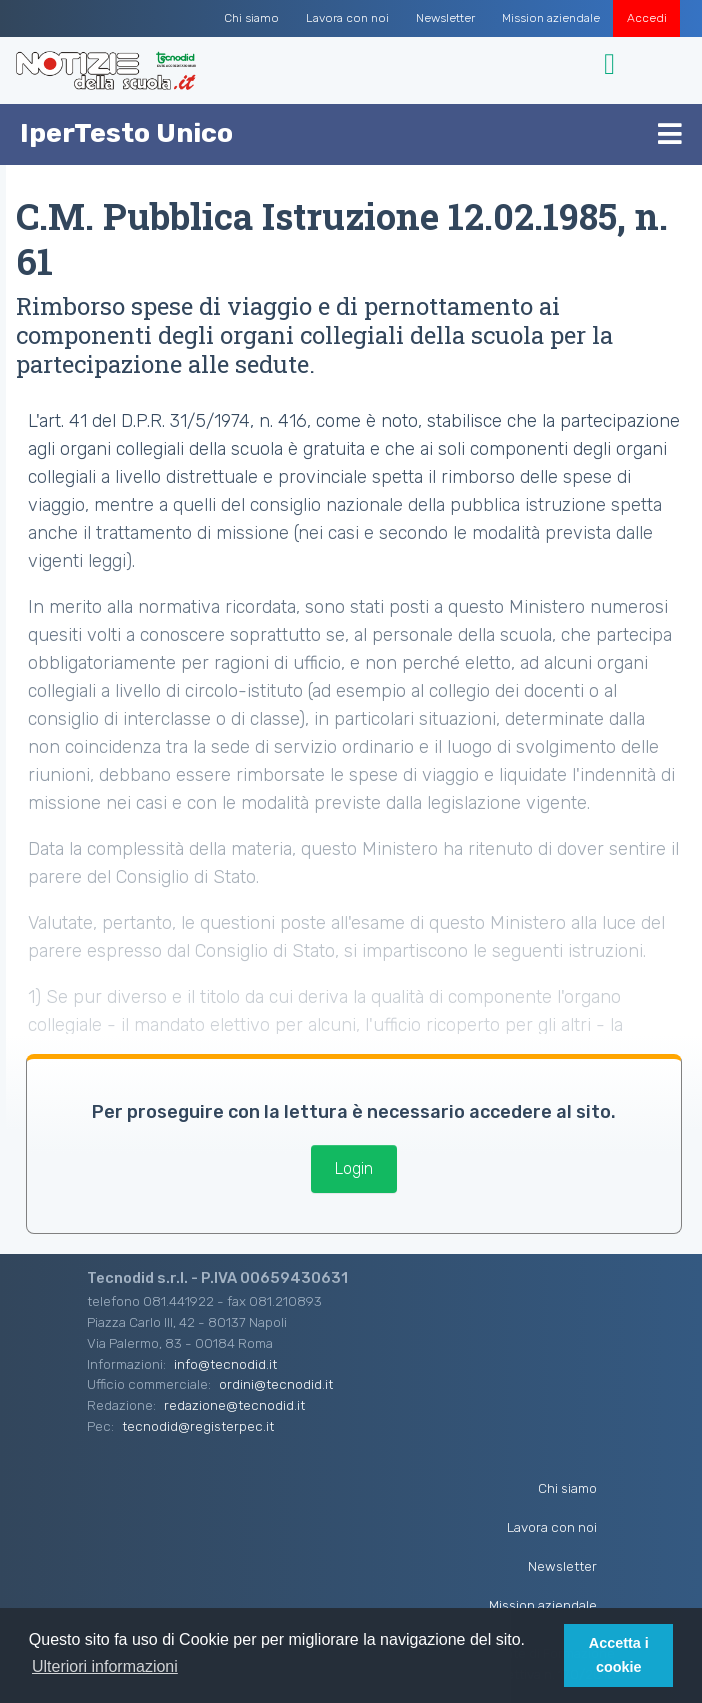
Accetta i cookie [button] (619, 1655)
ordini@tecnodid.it (276, 1384)
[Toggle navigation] (612, 64)
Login (354, 1168)
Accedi (647, 18)
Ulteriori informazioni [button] (105, 1666)
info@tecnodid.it (225, 1364)
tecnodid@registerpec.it (198, 1426)
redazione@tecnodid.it (234, 1405)
